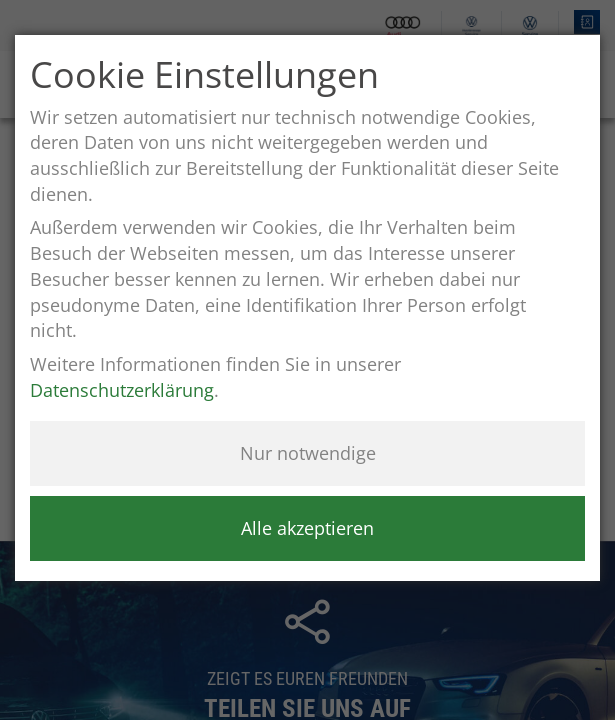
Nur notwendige (308, 453)
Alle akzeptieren (307, 528)
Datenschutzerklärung (122, 390)
